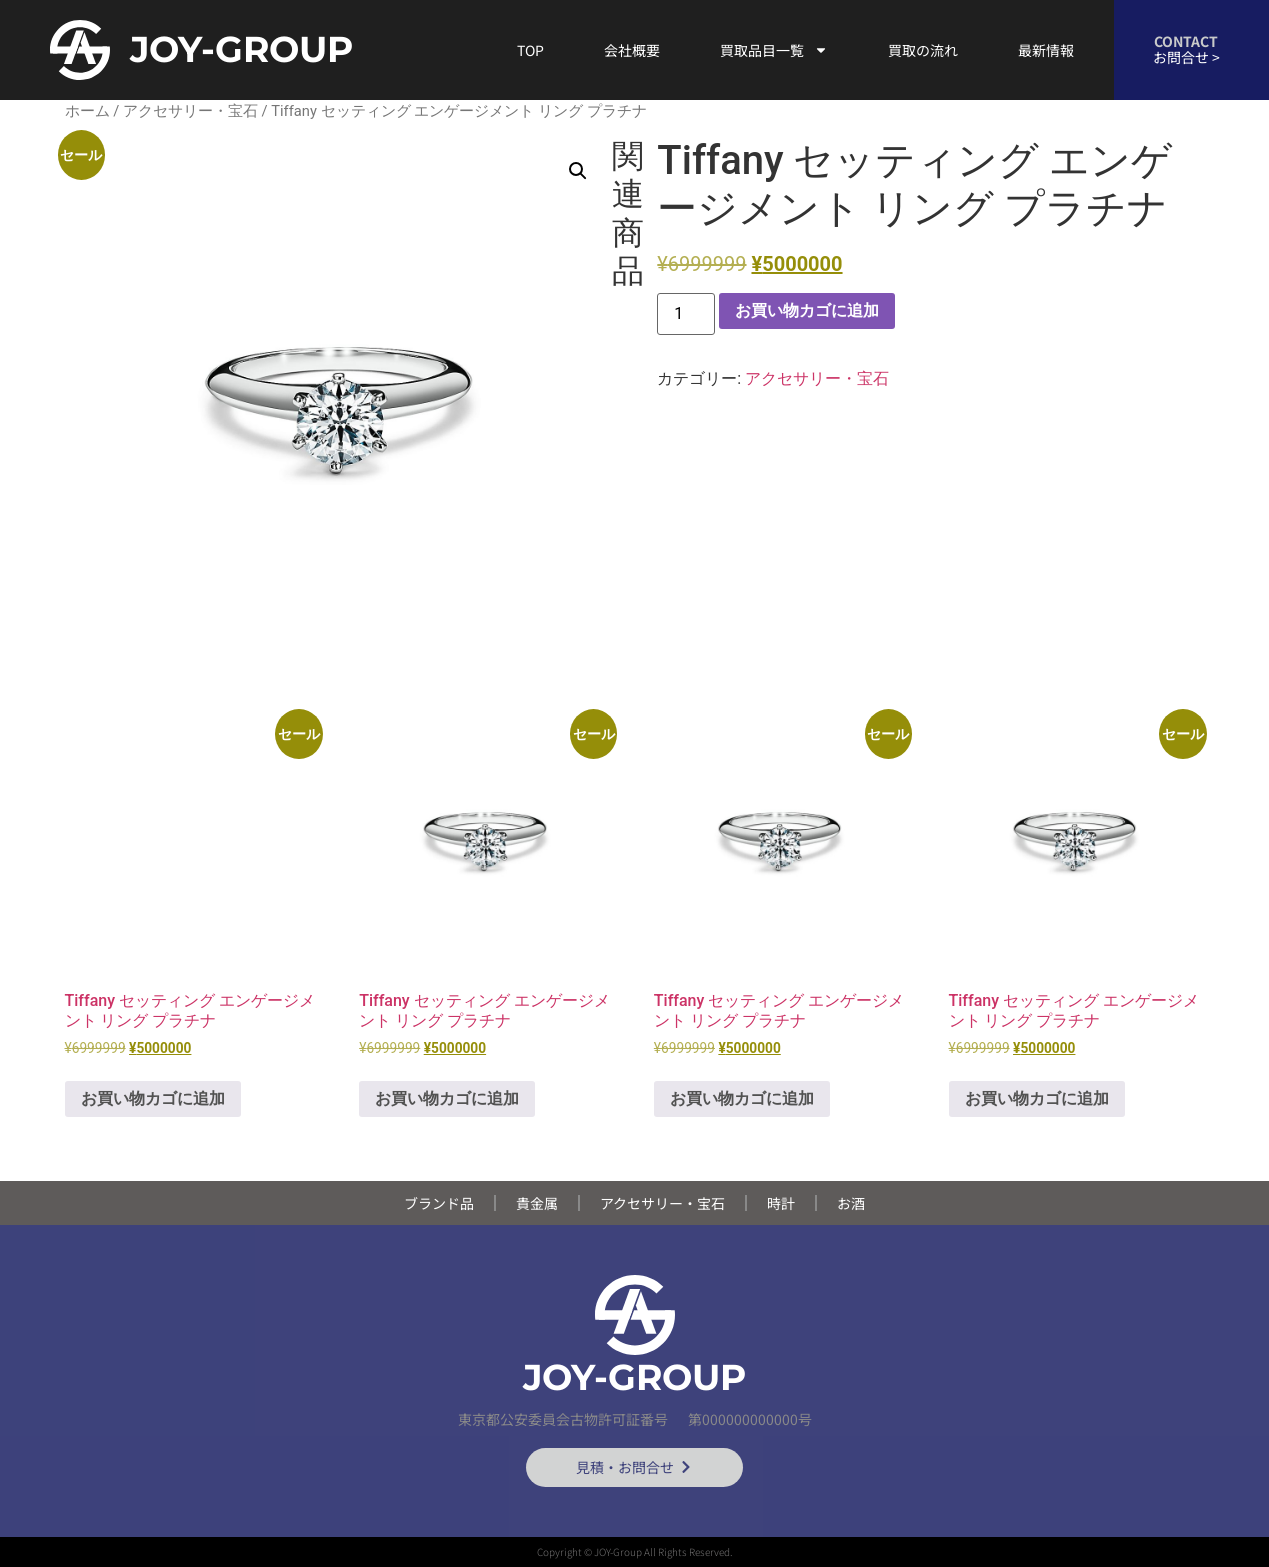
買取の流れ (923, 50)
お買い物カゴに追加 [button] (153, 1098)
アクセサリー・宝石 (190, 111)
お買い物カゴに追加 (807, 310)
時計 (781, 1203)
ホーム (87, 111)
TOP (530, 50)
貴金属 (537, 1203)
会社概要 (632, 50)
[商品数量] (686, 314)
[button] (578, 171)
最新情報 (1046, 50)
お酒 (851, 1203)
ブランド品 (439, 1203)
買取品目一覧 (774, 50)
